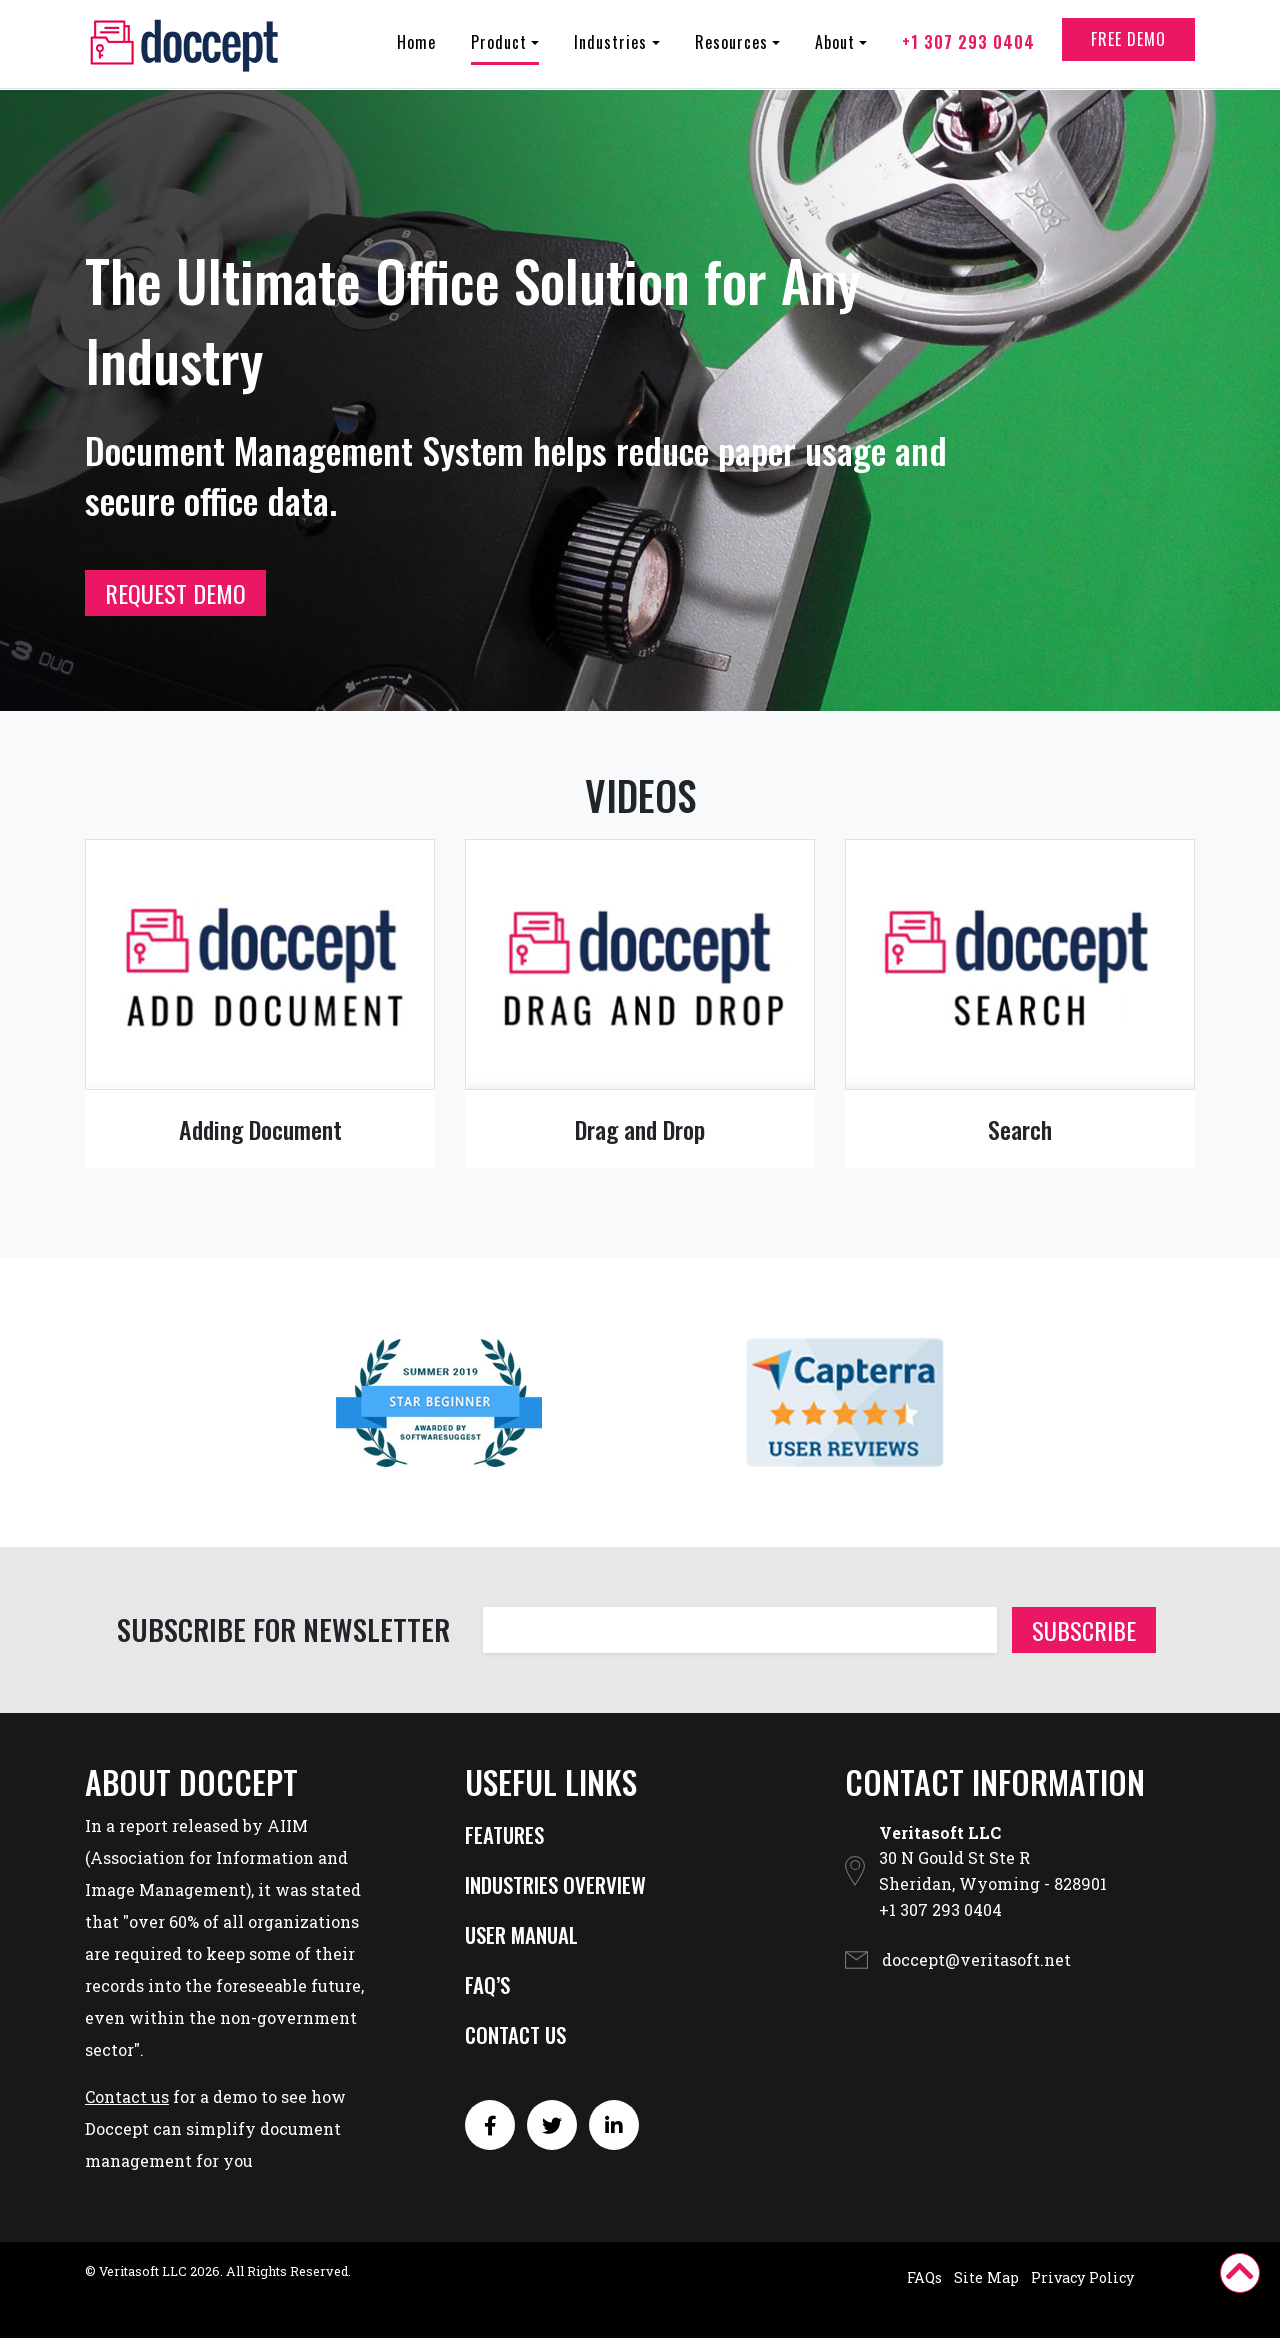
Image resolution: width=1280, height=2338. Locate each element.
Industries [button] (610, 49)
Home (416, 49)
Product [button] (499, 49)
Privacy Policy (1082, 2277)
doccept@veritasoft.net (976, 1959)
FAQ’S (487, 1984)
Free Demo (1128, 46)
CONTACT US (515, 2034)
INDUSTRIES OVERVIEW (555, 1884)
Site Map (986, 2277)
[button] (1240, 2273)
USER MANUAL (521, 1934)
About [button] (835, 49)
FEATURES (504, 1834)
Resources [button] (731, 49)
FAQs (924, 2277)
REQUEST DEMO (175, 593)
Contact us (127, 2096)
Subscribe (1084, 1630)
